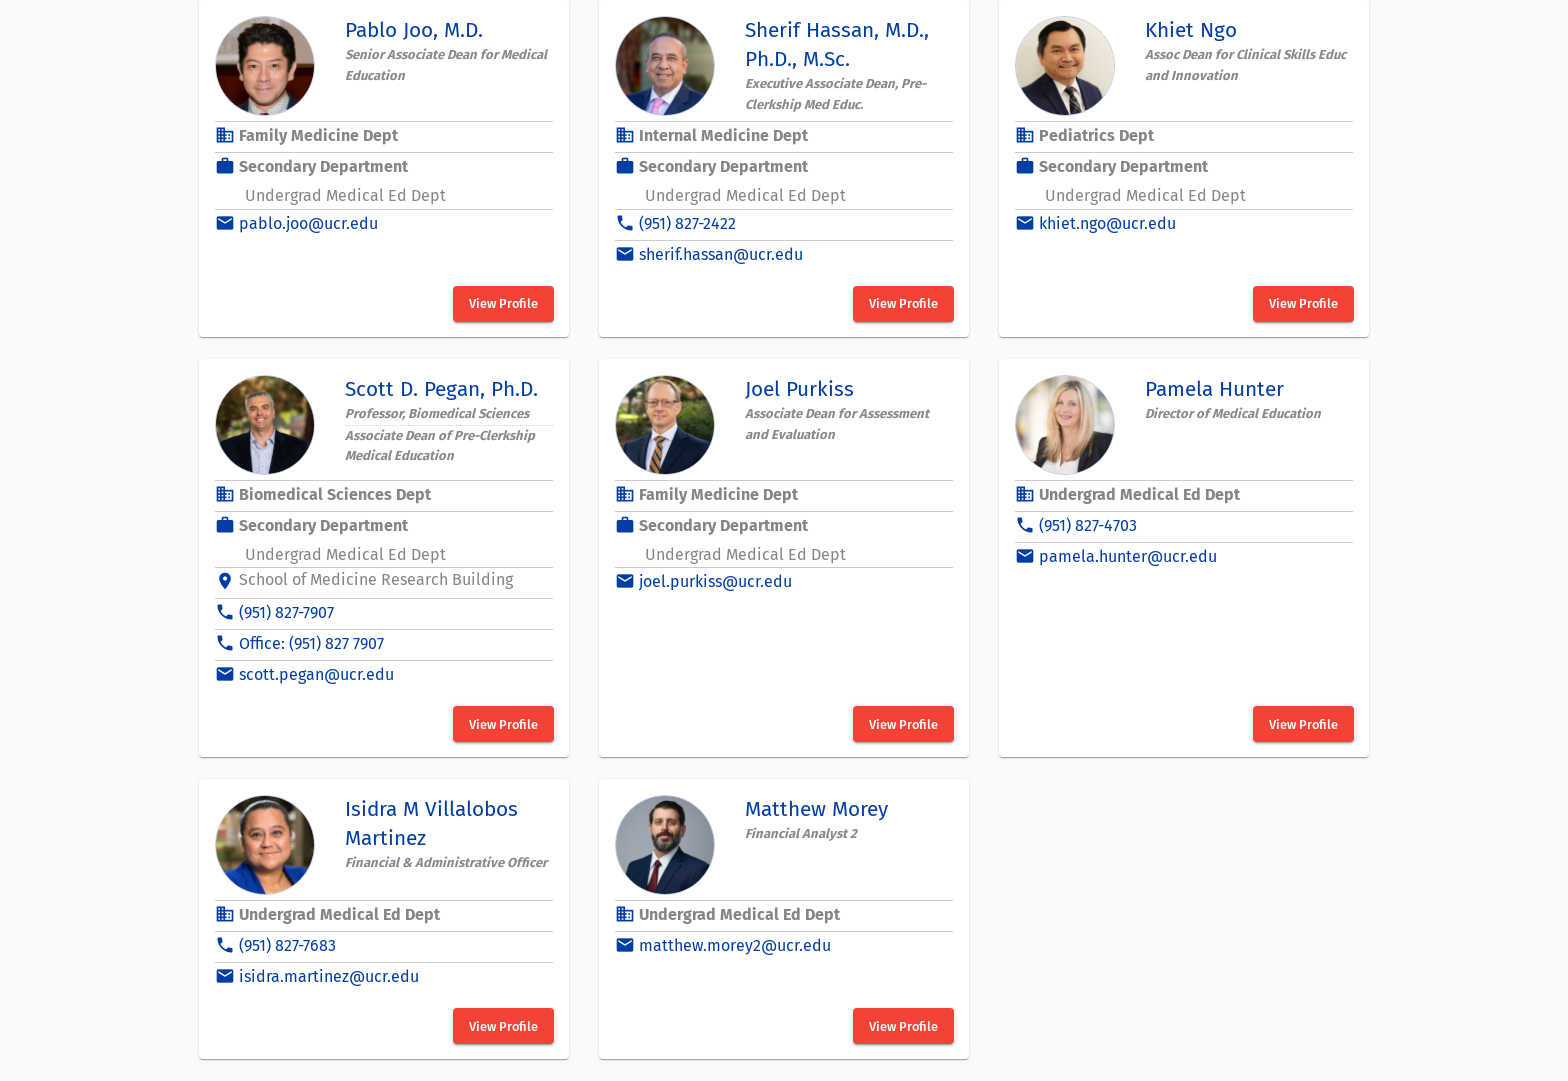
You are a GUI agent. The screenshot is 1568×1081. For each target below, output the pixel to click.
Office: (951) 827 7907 (311, 643)
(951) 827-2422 (687, 223)
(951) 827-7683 (287, 945)
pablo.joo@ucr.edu (308, 223)
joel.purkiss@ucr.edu (715, 581)
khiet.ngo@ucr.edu (1107, 223)
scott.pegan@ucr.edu (316, 674)
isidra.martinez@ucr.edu (329, 976)
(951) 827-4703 (1088, 525)
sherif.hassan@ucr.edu (721, 254)
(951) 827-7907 (286, 612)
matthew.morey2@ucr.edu (735, 945)
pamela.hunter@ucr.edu (1128, 556)
